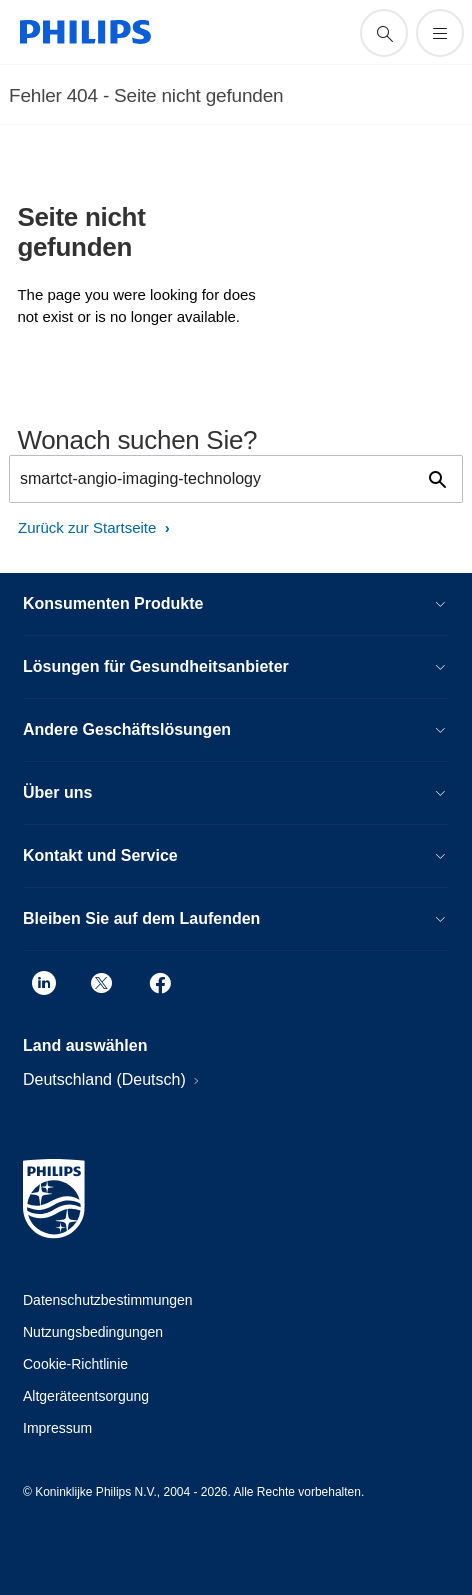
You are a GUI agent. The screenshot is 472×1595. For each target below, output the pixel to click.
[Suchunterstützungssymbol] (384, 33)
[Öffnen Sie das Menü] (440, 33)
